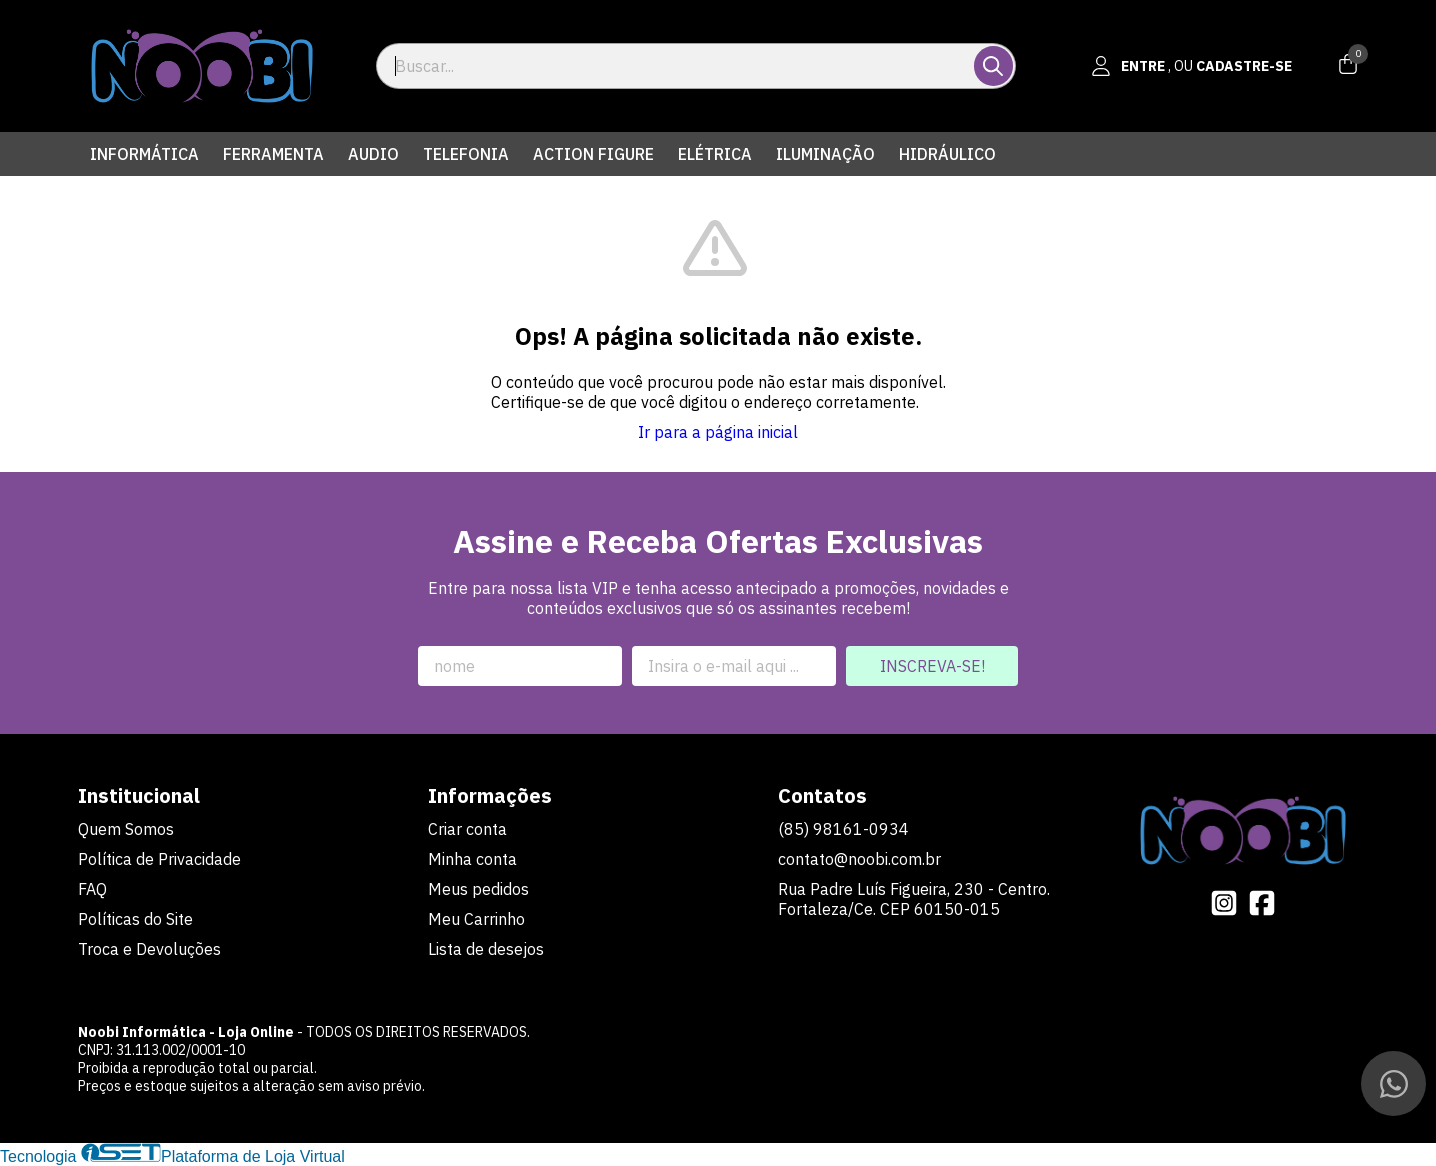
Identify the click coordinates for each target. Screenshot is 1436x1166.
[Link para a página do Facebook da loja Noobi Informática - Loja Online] (1262, 903)
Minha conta (472, 859)
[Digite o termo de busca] (676, 66)
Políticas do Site (135, 919)
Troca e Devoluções (149, 949)
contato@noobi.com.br (859, 859)
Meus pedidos (478, 889)
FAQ (92, 889)
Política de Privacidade (159, 859)
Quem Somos (126, 829)
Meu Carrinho (476, 919)
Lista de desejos (486, 949)
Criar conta (467, 829)
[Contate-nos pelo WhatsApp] (1393, 1083)
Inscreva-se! (932, 666)
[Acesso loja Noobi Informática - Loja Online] (1192, 66)
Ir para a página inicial (718, 432)
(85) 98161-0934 (843, 829)
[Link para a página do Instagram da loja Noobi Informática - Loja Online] (1224, 903)
